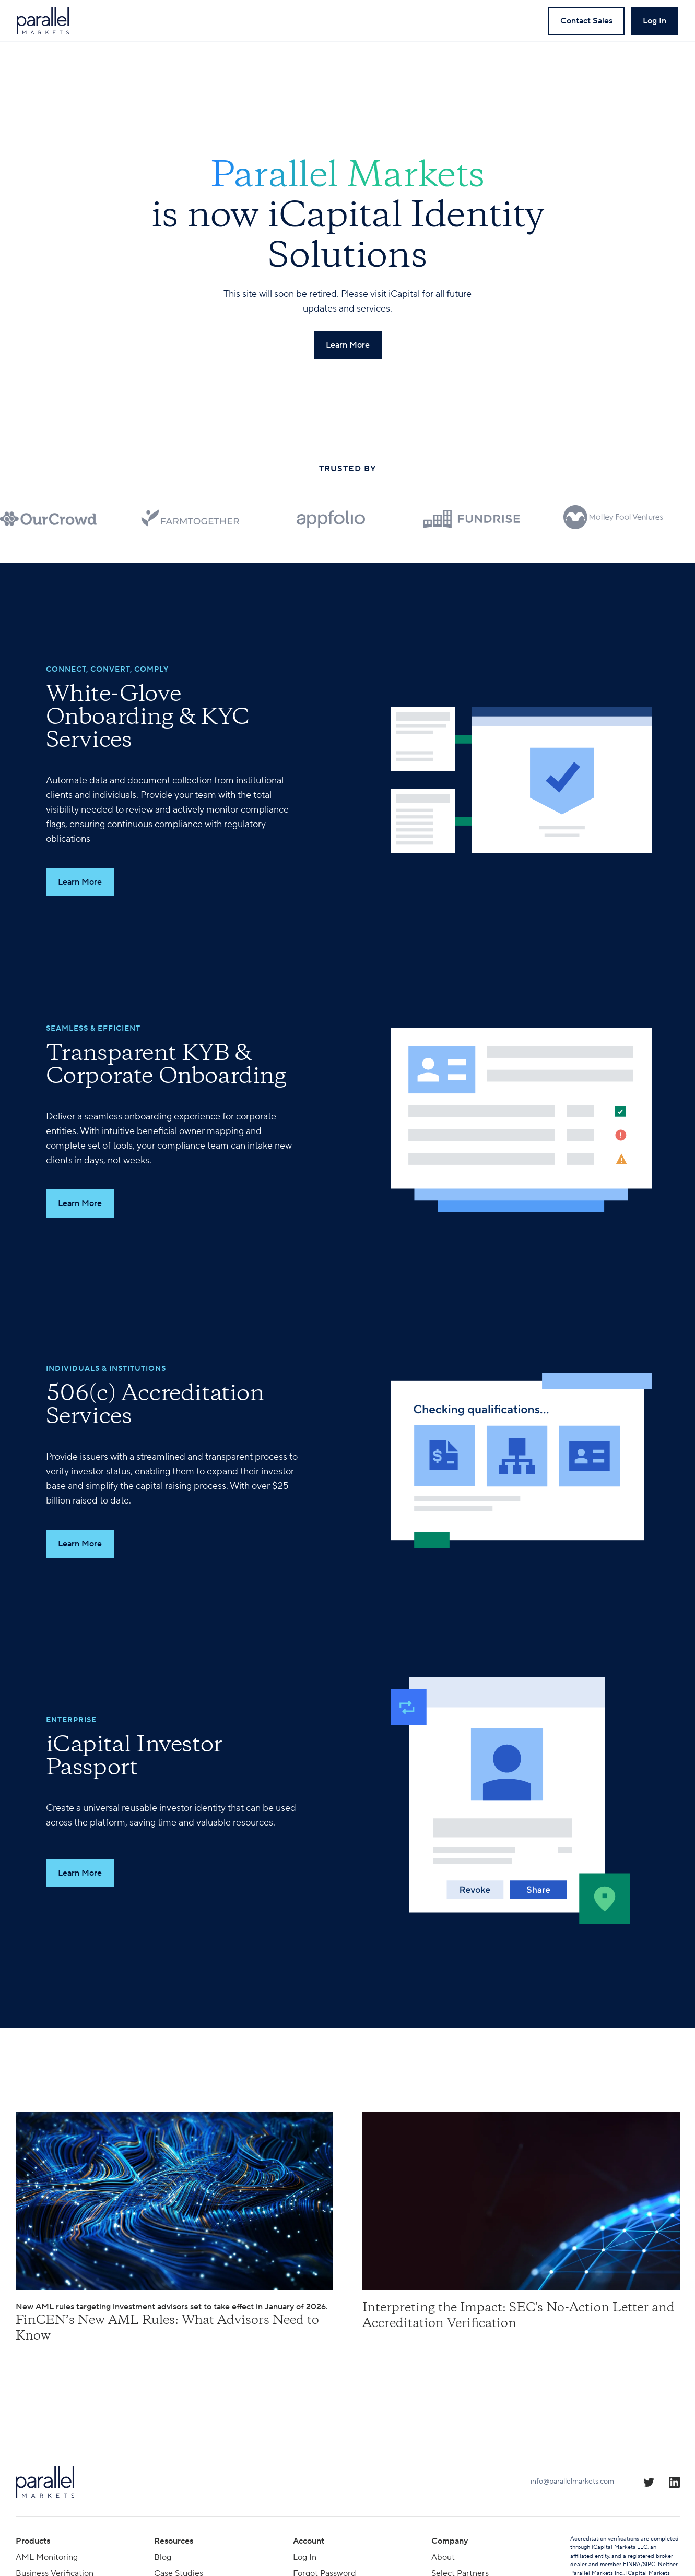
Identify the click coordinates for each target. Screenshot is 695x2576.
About (443, 2557)
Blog (162, 2557)
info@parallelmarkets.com (572, 2481)
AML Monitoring (47, 2557)
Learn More (80, 882)
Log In (304, 2557)
